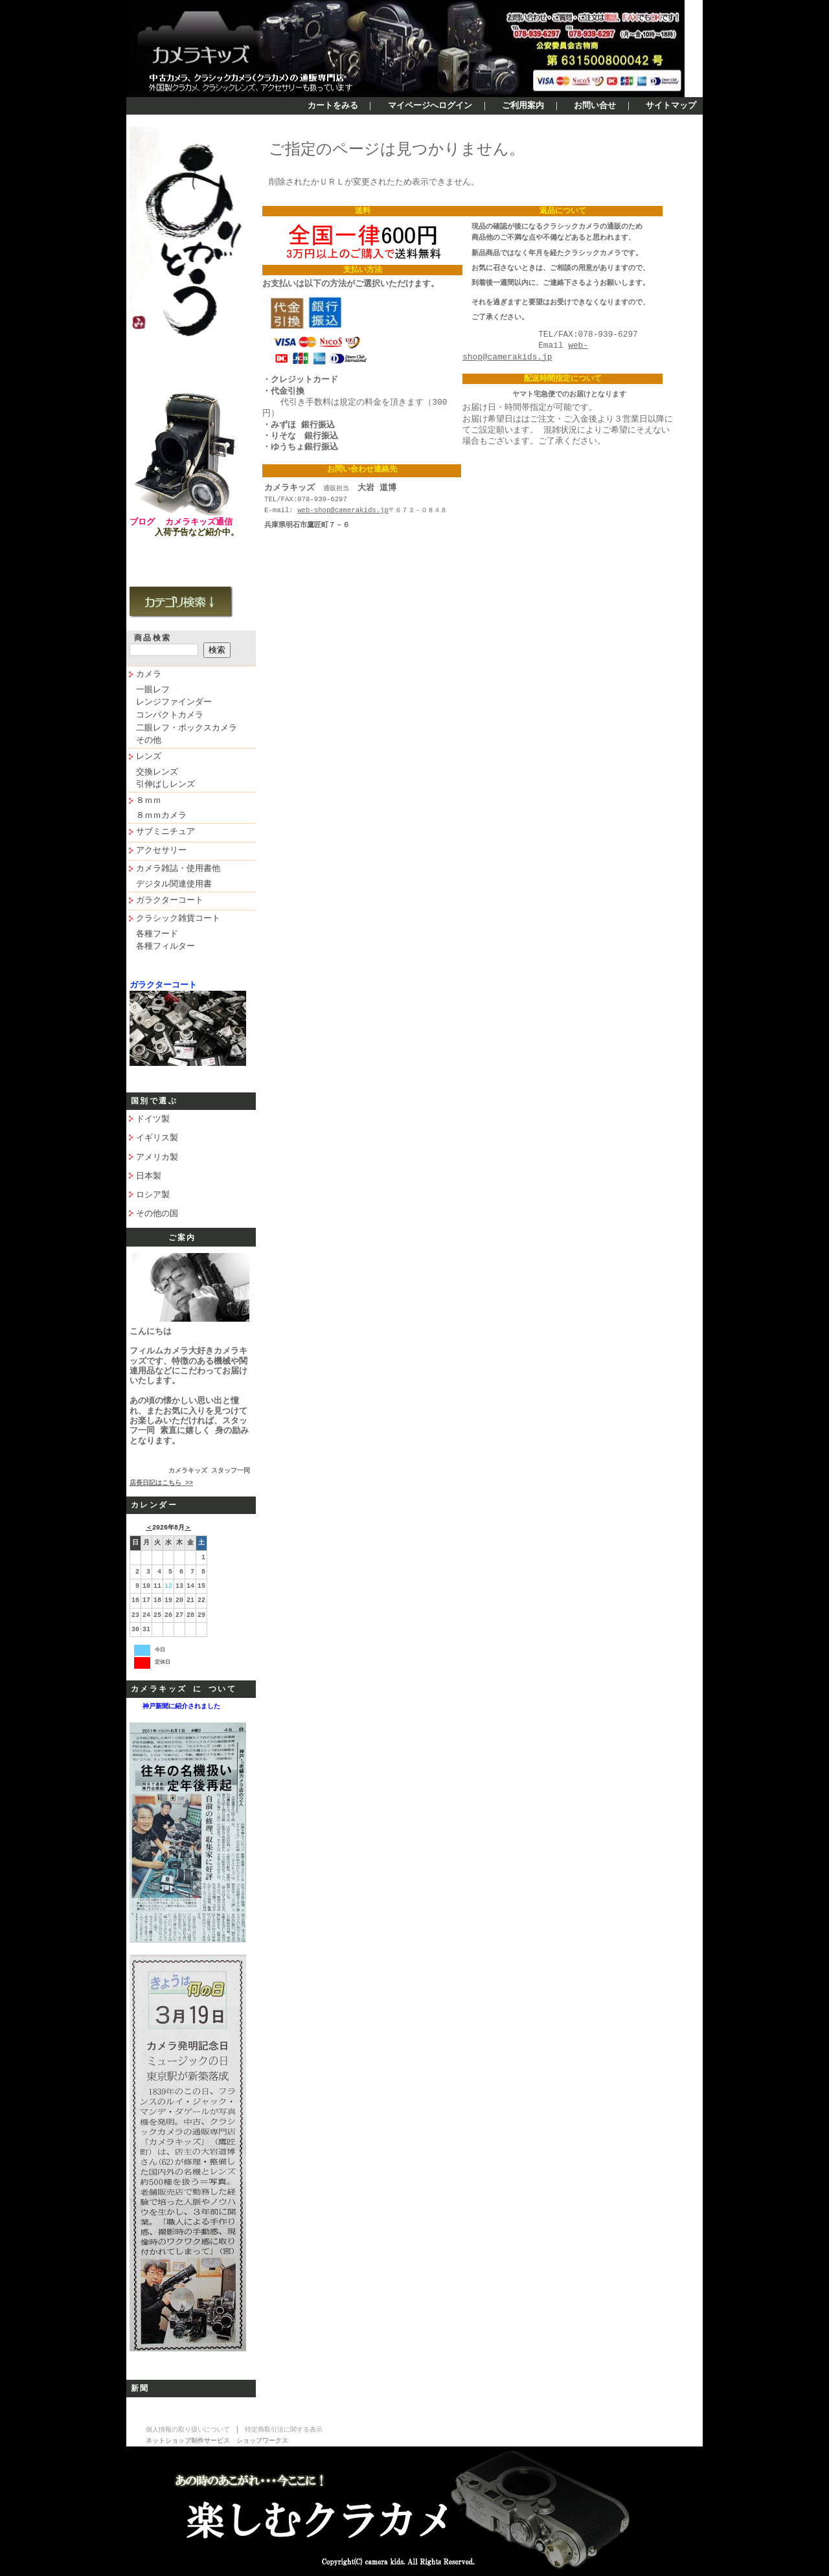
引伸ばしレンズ (165, 785)
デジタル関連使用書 (174, 884)
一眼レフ (153, 690)
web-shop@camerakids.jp (343, 510)
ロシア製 (153, 1195)
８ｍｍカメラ (161, 816)
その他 (148, 741)
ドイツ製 (153, 1119)
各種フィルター (165, 947)
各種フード (157, 934)
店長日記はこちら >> (161, 1483)
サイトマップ (671, 105)
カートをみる (333, 105)
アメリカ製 (157, 1157)
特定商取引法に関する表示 (284, 2429)
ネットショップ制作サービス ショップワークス (217, 2440)
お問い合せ (595, 105)
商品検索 (153, 638)
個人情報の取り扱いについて (188, 2429)
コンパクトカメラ (169, 715)
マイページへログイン (430, 105)
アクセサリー (161, 851)
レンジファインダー (174, 702)
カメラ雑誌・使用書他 (178, 869)
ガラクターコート (169, 901)
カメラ (148, 675)
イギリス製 (157, 1138)
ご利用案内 (523, 105)
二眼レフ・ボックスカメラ (186, 728)
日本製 (148, 1176)
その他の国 (157, 1213)
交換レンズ (157, 772)
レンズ (148, 757)
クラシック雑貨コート (178, 919)
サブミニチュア (165, 832)
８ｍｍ (148, 801)
